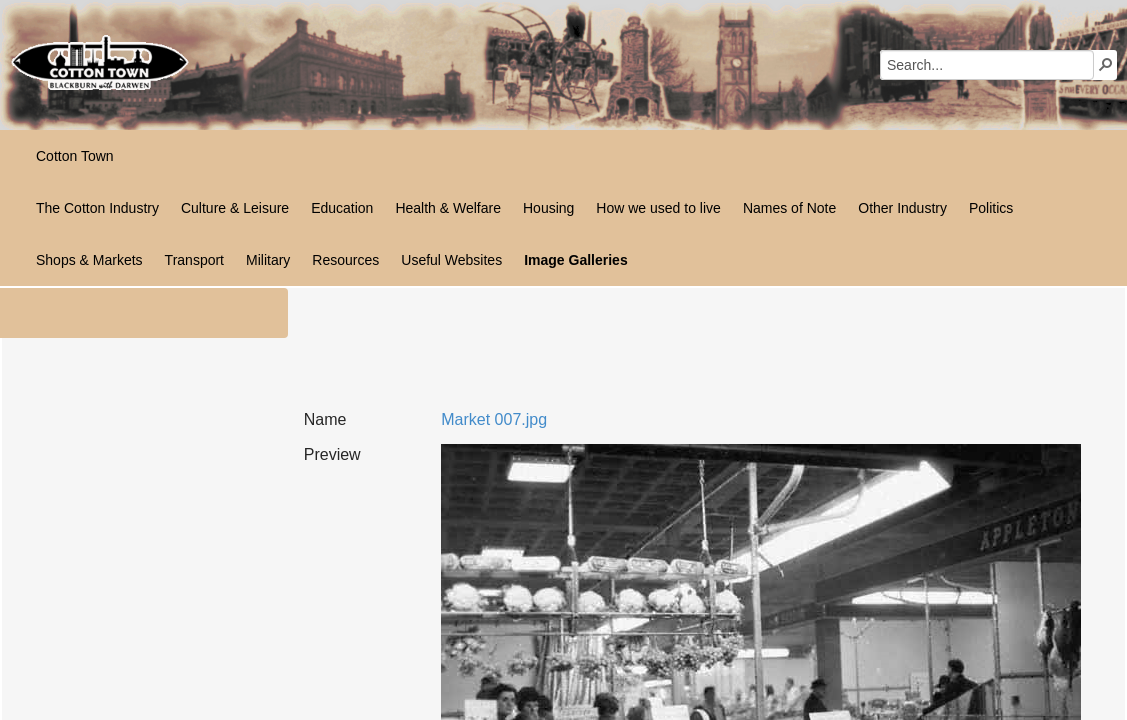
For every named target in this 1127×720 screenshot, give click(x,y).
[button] (1106, 64)
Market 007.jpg (494, 419)
